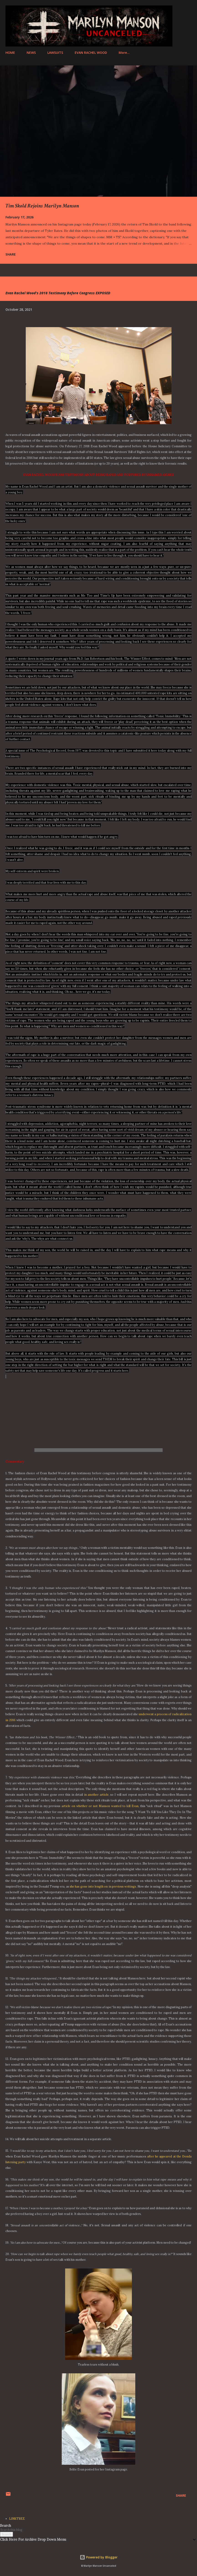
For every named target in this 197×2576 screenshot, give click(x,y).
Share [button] (10, 254)
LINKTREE (17, 2518)
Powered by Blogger (99, 2557)
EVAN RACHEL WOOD (91, 52)
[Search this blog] (93, 2530)
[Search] (178, 8)
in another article (96, 1794)
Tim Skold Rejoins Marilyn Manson (42, 205)
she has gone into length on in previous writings (103, 1886)
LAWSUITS (55, 52)
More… (124, 52)
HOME (10, 52)
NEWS (31, 52)
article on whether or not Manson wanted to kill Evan (99, 1806)
